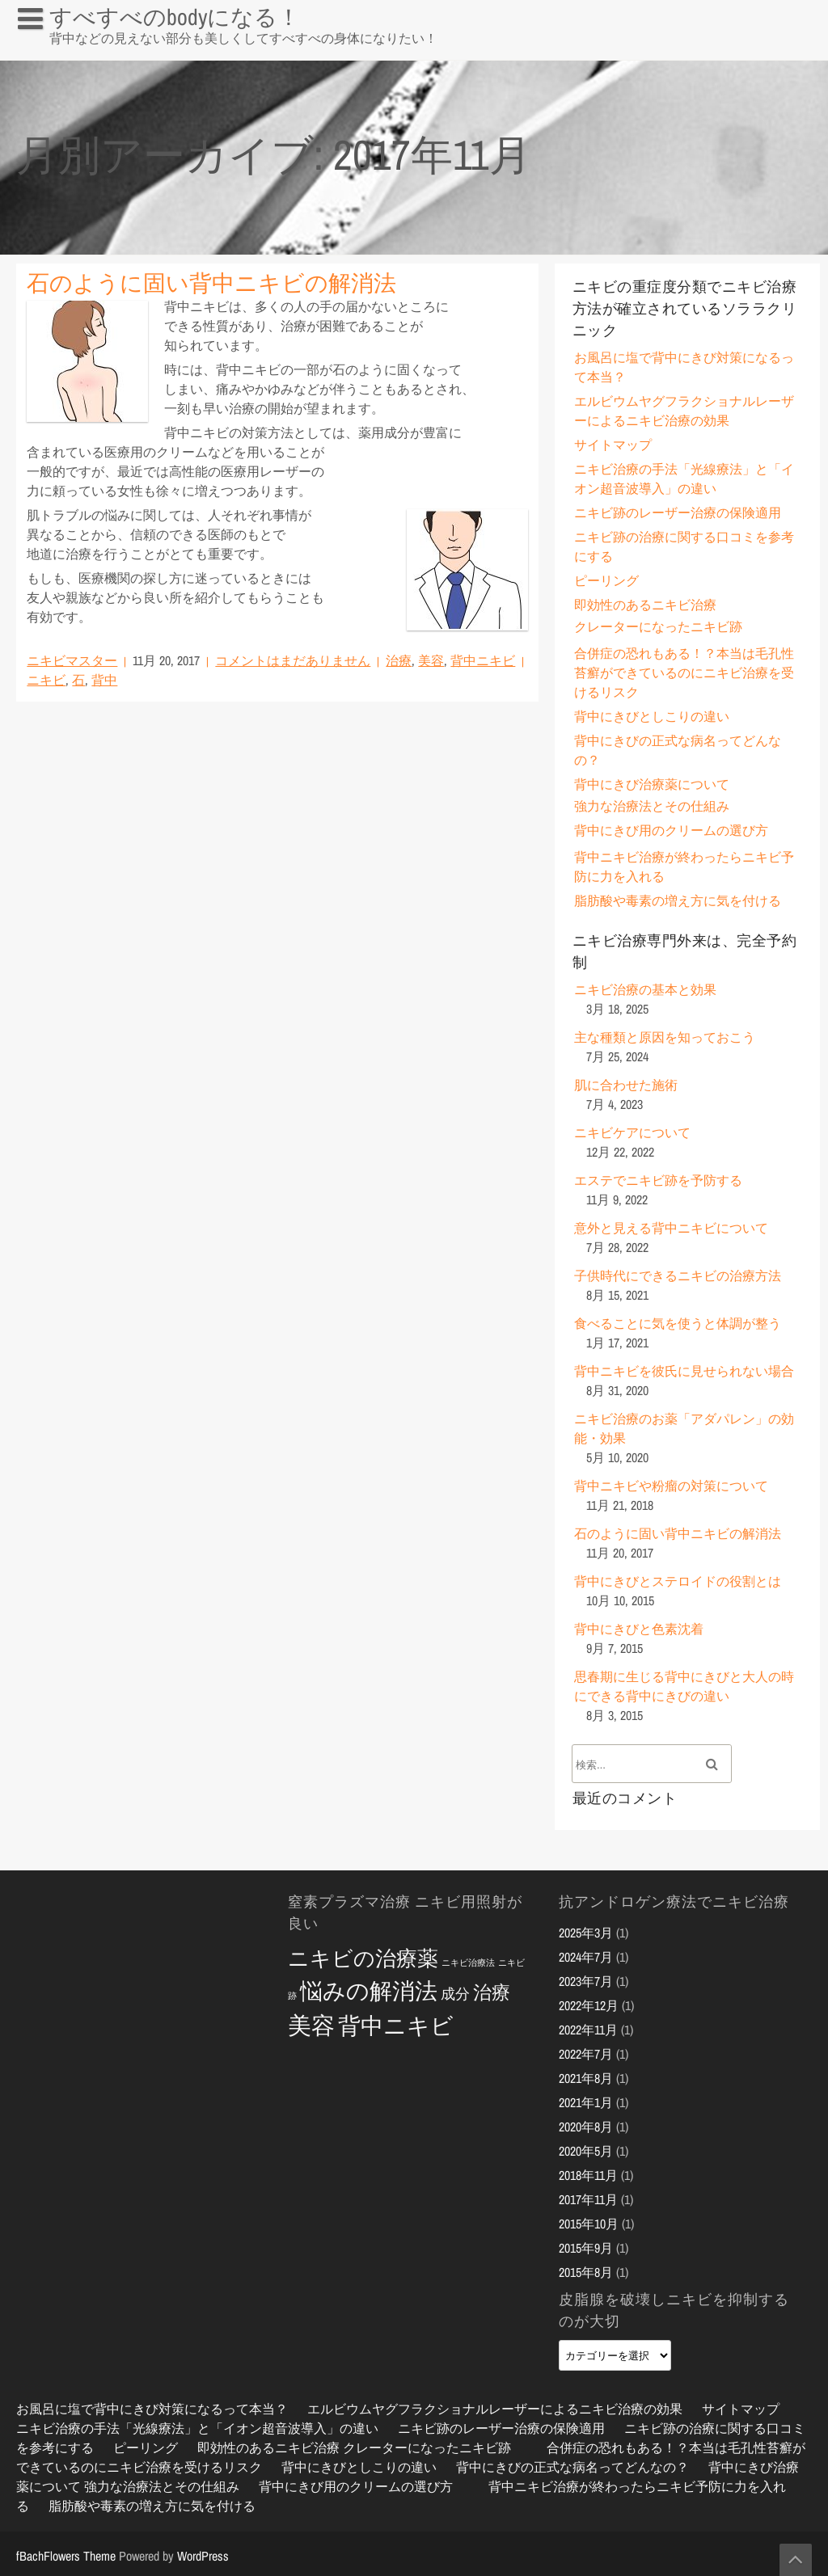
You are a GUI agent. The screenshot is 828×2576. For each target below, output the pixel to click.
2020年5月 (586, 2151)
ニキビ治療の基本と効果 (645, 989)
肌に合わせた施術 (626, 1085)
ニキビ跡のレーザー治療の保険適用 (677, 512)
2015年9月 (586, 2248)
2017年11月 (588, 2199)
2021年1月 (586, 2102)
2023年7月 (586, 1981)
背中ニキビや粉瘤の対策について (671, 1486)
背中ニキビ (482, 660)
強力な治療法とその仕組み (651, 806)
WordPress (203, 2556)
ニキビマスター (72, 660)
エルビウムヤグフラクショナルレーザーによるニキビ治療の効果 (494, 2409)
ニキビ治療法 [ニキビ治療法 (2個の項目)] (468, 1962)
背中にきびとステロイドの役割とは (677, 1581)
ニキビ (46, 680)
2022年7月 (586, 2054)
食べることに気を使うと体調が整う (677, 1323)
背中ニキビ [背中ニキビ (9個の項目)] (396, 2025)
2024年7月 (586, 1957)
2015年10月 (589, 2223)
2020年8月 (586, 2126)
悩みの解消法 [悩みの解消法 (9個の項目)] (368, 1990)
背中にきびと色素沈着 (638, 1629)
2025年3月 (586, 1932)
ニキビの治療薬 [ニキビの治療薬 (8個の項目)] (363, 1958)
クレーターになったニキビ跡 (658, 626)
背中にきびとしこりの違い (651, 716)
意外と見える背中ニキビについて (671, 1228)
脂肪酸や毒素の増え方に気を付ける (677, 900)
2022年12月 (589, 2005)
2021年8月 (586, 2078)
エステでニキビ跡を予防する (658, 1180)
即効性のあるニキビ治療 (645, 604)
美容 (431, 660)
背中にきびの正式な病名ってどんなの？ (572, 2467)
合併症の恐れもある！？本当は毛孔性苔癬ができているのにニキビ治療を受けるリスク (684, 672)
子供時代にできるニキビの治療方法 (677, 1275)
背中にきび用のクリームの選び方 (671, 830)
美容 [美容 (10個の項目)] (311, 2025)
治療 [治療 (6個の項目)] (491, 1992)
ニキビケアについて (632, 1132)
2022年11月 (588, 2029)
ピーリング (606, 580)
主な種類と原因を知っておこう (664, 1037)
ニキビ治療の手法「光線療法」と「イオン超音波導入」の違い (197, 2428)
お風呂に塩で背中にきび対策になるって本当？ (139, 52)
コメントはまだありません (292, 660)
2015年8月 (586, 2272)
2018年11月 (588, 2175)
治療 (399, 660)
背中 (104, 680)
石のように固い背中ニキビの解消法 (211, 283)
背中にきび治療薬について (651, 784)
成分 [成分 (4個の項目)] (455, 1994)
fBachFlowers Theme (66, 2556)
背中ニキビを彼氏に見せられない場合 (684, 1371)
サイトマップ (613, 444)
